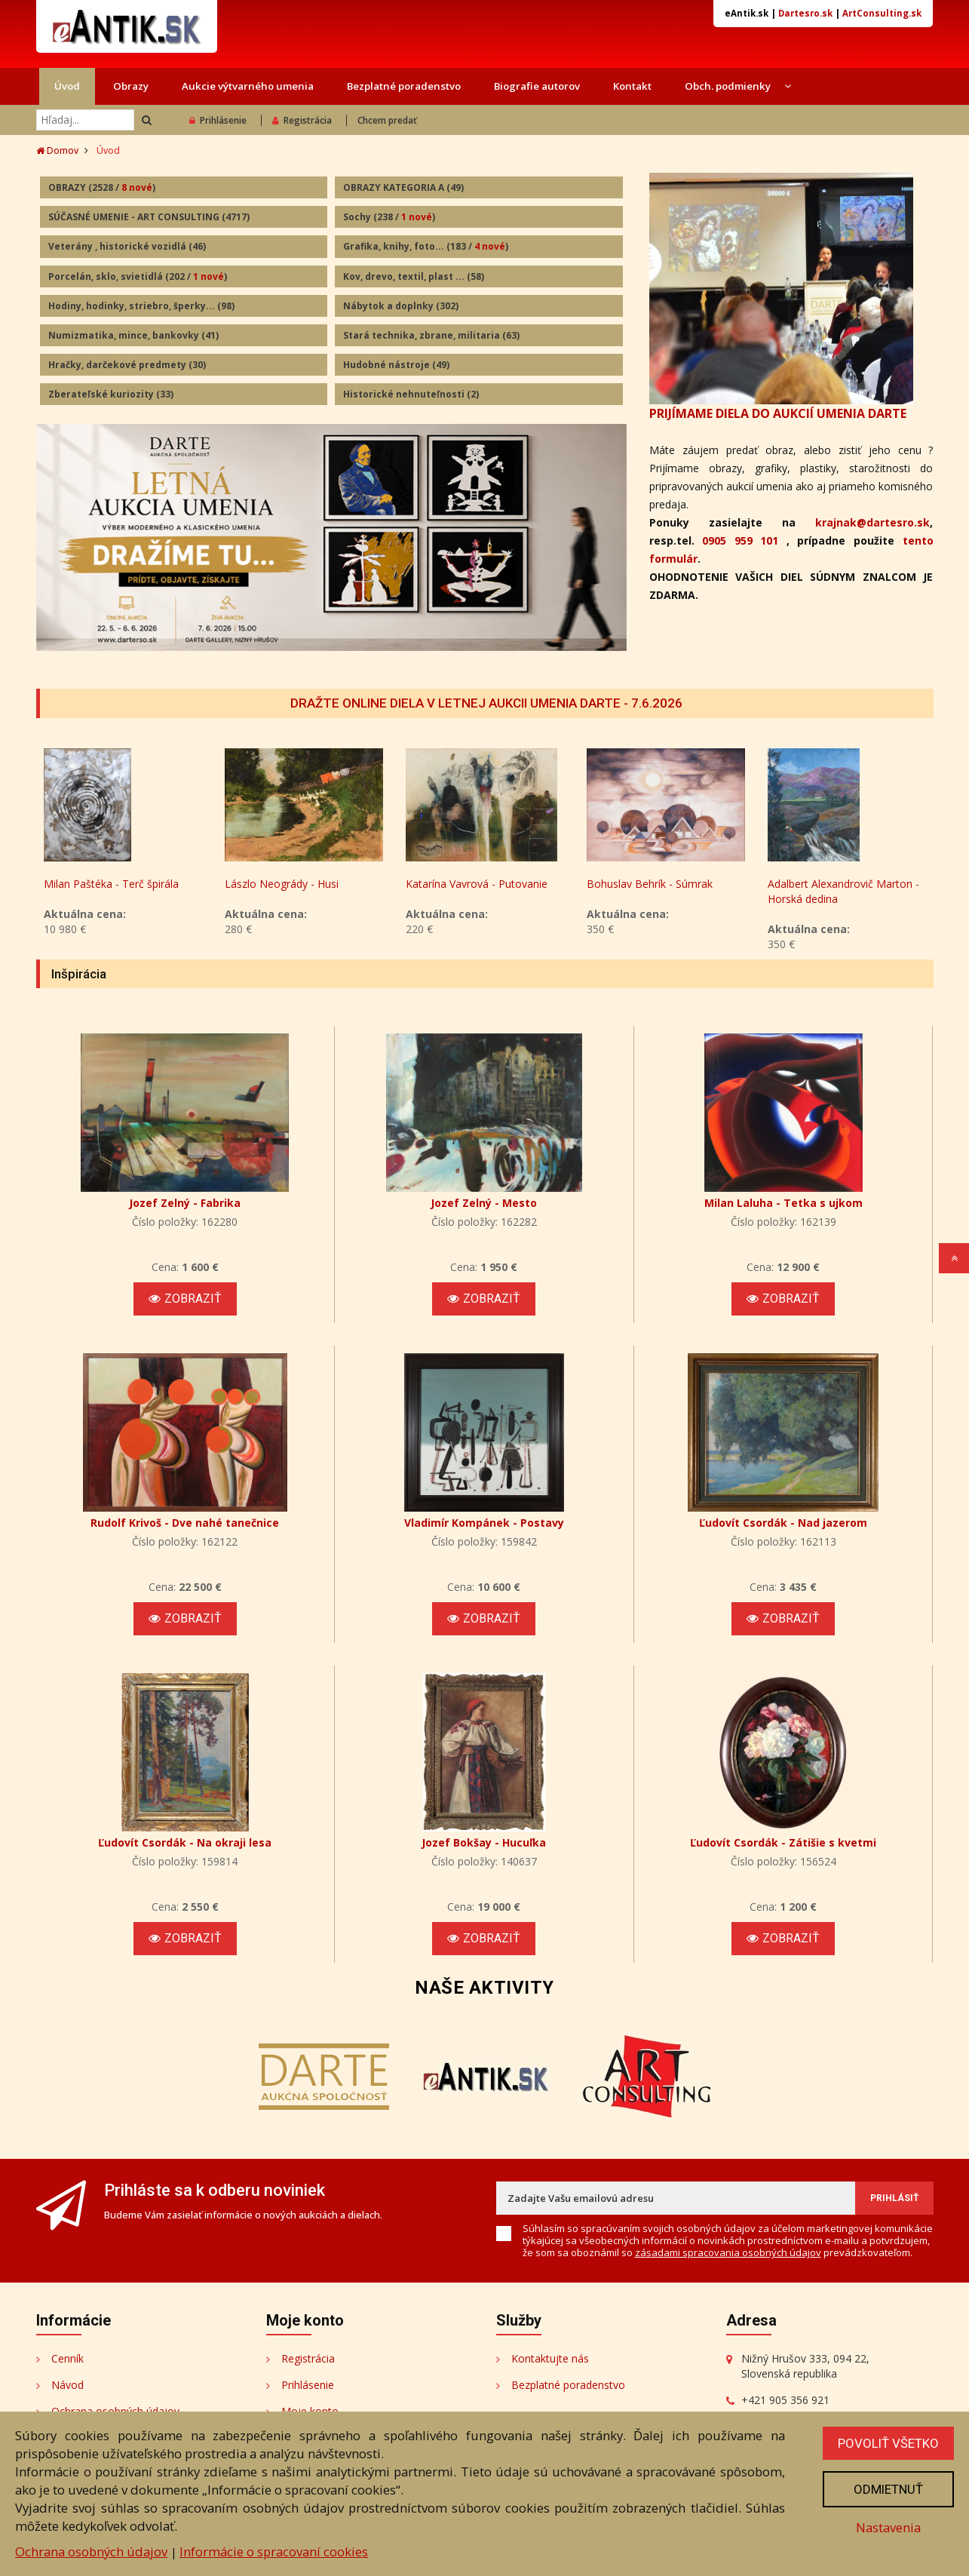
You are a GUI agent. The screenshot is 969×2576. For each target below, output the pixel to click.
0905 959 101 (740, 540)
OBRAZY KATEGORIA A (403, 187)
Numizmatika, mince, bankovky (133, 335)
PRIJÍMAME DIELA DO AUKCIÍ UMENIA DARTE (777, 413)
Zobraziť (185, 1298)
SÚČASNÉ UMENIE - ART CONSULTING (149, 216)
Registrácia (302, 120)
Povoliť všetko (888, 2443)
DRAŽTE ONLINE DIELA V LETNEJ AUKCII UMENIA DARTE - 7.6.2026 (486, 703)
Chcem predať (387, 120)
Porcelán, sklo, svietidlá (137, 276)
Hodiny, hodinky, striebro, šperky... (141, 305)
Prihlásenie (218, 120)
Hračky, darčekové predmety (127, 364)
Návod (67, 2385)
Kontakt (632, 86)
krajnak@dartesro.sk (872, 522)
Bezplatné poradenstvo (404, 86)
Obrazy (131, 86)
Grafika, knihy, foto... (425, 246)
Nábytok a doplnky (400, 305)
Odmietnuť (888, 2489)
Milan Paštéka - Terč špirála (292, 884)
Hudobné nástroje (396, 364)
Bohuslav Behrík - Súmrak (831, 884)
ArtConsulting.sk (881, 13)
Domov (57, 150)
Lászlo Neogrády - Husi (463, 884)
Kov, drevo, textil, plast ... (413, 276)
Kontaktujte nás (550, 2358)
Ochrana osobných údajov (91, 2551)
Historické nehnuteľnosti (411, 394)
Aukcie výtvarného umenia (248, 86)
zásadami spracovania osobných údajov (728, 2252)
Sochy (389, 216)
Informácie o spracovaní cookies (273, 2551)
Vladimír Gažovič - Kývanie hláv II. (119, 891)
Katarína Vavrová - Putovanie (657, 884)
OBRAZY (101, 187)
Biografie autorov (537, 86)
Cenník (67, 2358)
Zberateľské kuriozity (110, 394)
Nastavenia (888, 2527)
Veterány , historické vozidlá (127, 246)
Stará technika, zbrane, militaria (431, 335)
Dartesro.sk (805, 13)
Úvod (67, 86)
